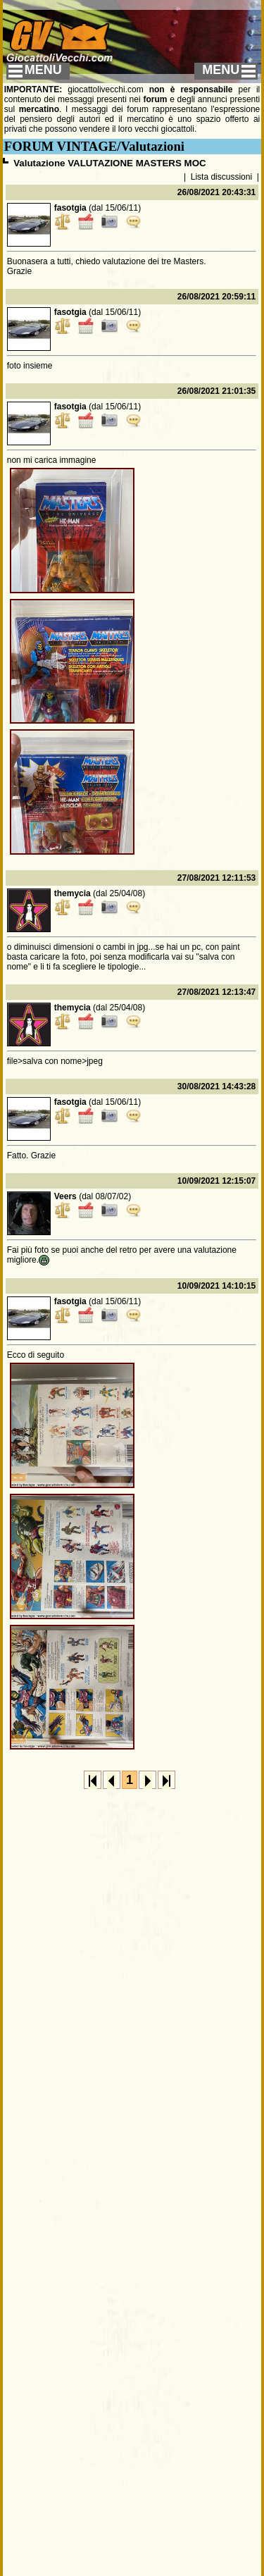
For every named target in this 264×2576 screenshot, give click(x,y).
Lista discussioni (221, 177)
